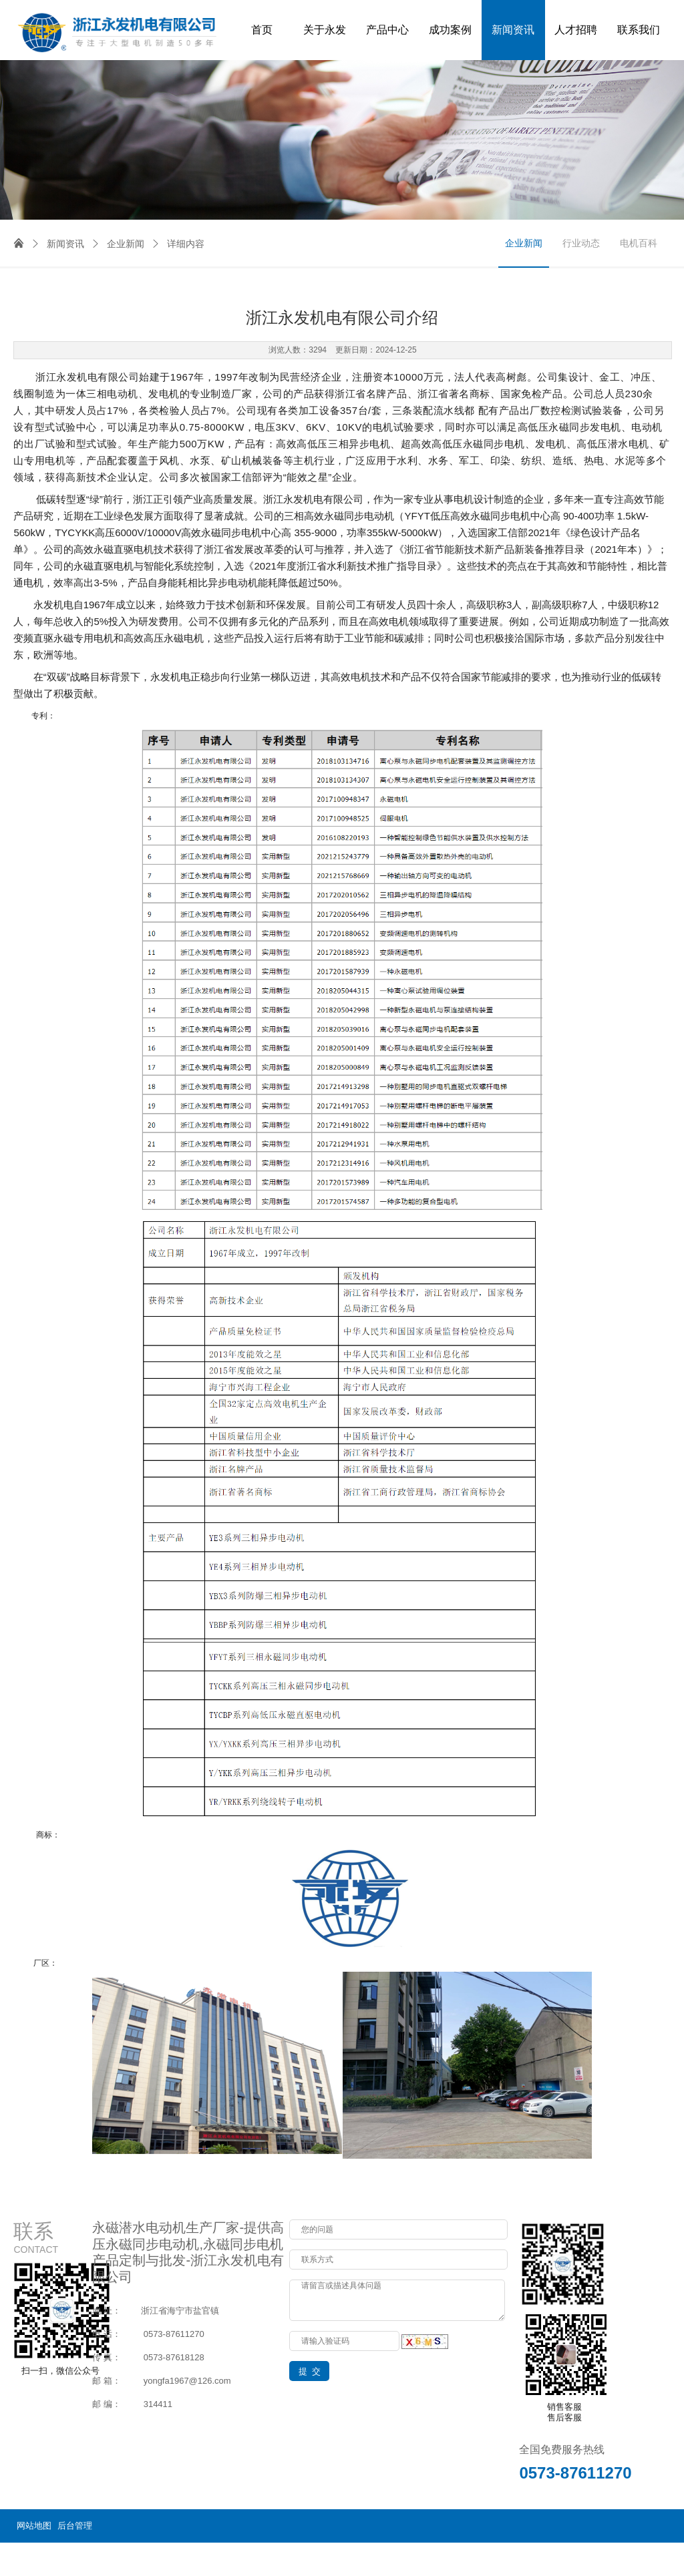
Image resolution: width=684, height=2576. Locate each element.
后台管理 (74, 2526)
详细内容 (177, 243)
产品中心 (387, 29)
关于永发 (324, 29)
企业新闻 (117, 243)
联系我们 (638, 29)
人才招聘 (575, 29)
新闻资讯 (513, 29)
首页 (262, 29)
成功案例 (450, 29)
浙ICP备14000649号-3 (626, 2559)
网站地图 (34, 2526)
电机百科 (638, 243)
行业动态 (581, 243)
